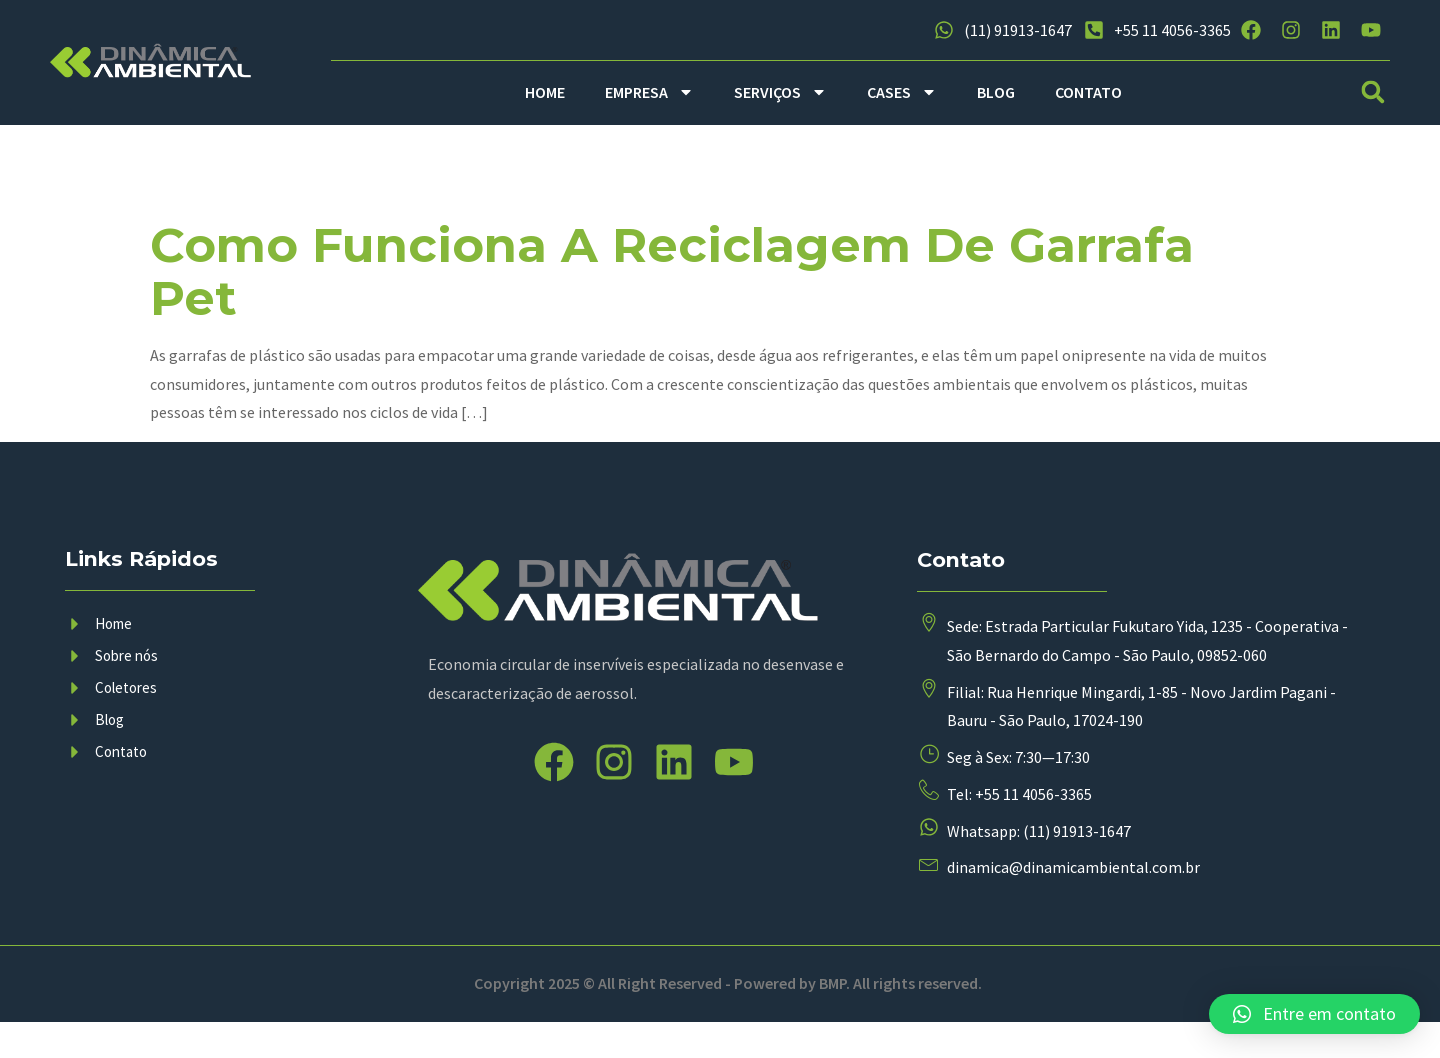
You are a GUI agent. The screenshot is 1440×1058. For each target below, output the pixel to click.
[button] (1373, 92)
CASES (902, 92)
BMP (832, 1019)
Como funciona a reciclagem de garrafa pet (672, 271)
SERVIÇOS (780, 92)
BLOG (996, 92)
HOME (545, 92)
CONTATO (1088, 92)
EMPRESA (649, 92)
